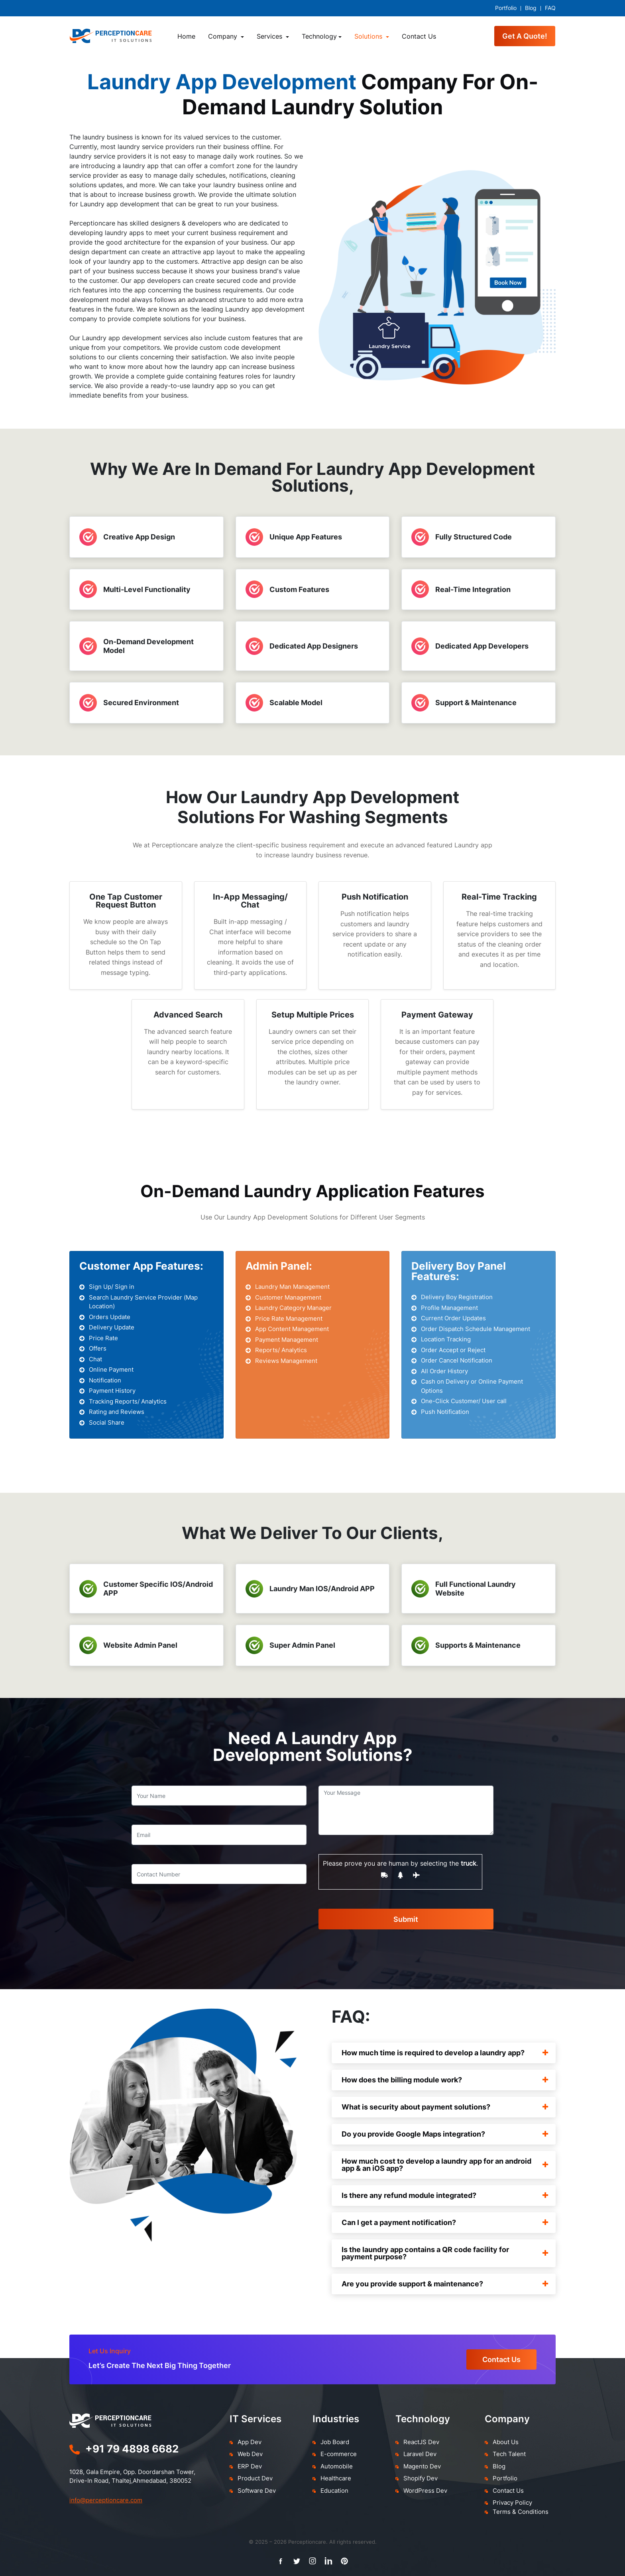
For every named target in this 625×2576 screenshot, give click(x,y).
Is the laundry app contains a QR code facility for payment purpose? (445, 2253)
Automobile (336, 2466)
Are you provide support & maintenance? (445, 2284)
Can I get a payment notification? (445, 2222)
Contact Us (419, 36)
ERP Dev (250, 2466)
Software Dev (257, 2490)
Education (334, 2490)
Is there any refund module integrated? (445, 2195)
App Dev (249, 2442)
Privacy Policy (512, 2502)
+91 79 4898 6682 (132, 2449)
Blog (531, 7)
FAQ (550, 7)
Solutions (369, 36)
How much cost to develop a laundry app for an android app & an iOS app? (445, 2164)
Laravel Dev (419, 2454)
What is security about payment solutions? (445, 2107)
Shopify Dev (420, 2478)
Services (270, 36)
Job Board (334, 2442)
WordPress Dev (425, 2490)
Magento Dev (422, 2466)
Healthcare (335, 2478)
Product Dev (255, 2478)
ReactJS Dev (421, 2442)
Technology (319, 36)
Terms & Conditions (520, 2511)
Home (186, 36)
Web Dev (250, 2454)
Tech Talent (509, 2454)
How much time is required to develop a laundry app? (445, 2053)
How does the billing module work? (445, 2080)
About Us (506, 2442)
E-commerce (338, 2454)
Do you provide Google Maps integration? (445, 2134)
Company (223, 36)
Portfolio (506, 7)
